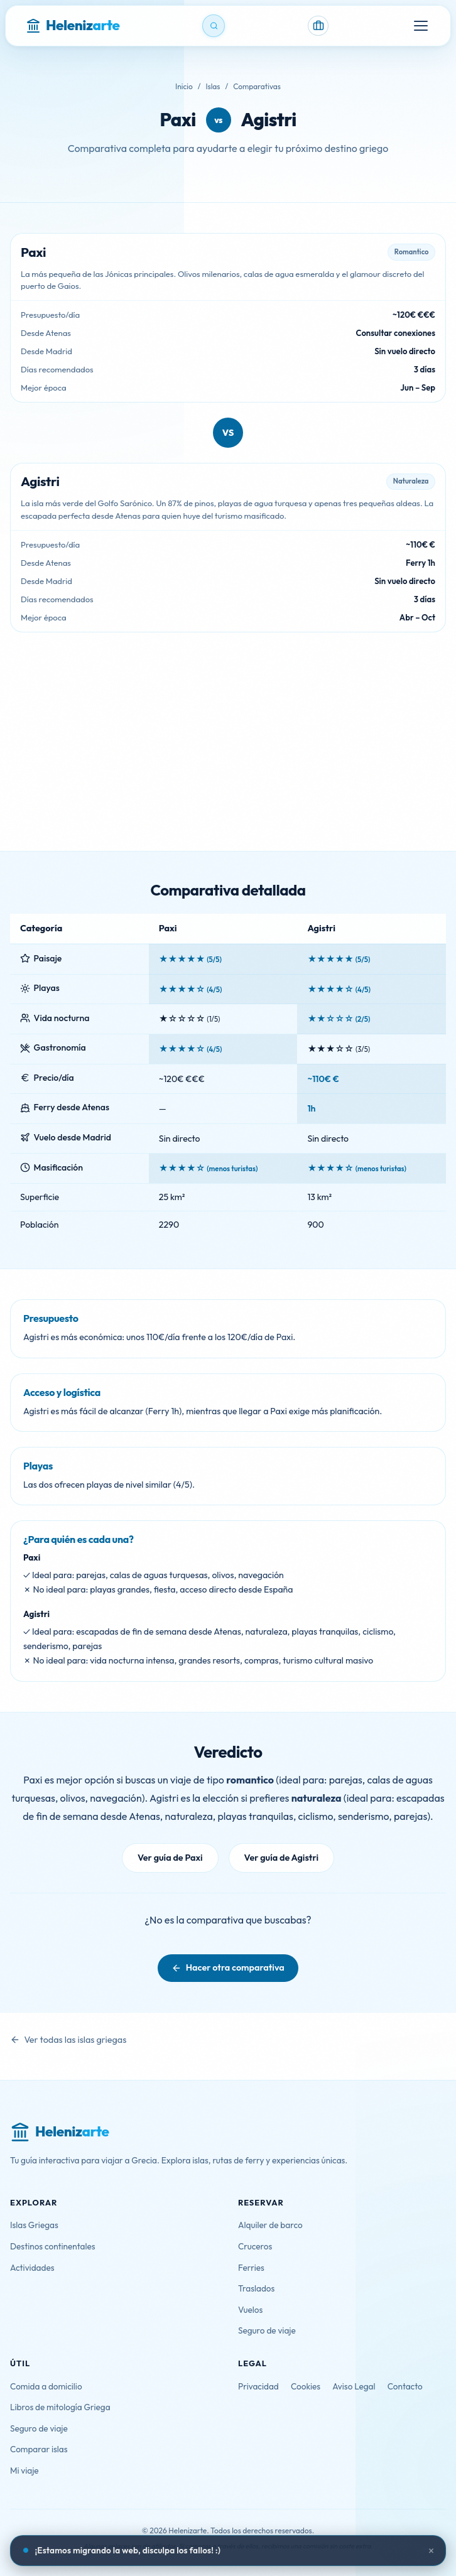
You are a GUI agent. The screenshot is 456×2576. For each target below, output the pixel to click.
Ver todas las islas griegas (75, 2039)
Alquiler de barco (270, 2225)
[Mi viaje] (318, 26)
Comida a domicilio (46, 2386)
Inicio (184, 86)
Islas (212, 86)
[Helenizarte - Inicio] (72, 25)
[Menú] (420, 25)
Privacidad (258, 2386)
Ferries (251, 2267)
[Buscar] (213, 25)
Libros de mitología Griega (60, 2407)
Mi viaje (24, 2470)
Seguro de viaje (267, 2330)
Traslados (256, 2288)
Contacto (405, 2386)
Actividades (32, 2267)
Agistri (268, 120)
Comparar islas (39, 2449)
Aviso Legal (353, 2386)
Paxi (177, 120)
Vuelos (250, 2309)
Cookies (305, 2386)
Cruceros (255, 2246)
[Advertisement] (228, 757)
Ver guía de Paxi (170, 1857)
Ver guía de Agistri (281, 1857)
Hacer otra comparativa (235, 1967)
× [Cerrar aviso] (431, 2551)
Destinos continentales (52, 2246)
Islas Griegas (34, 2225)
